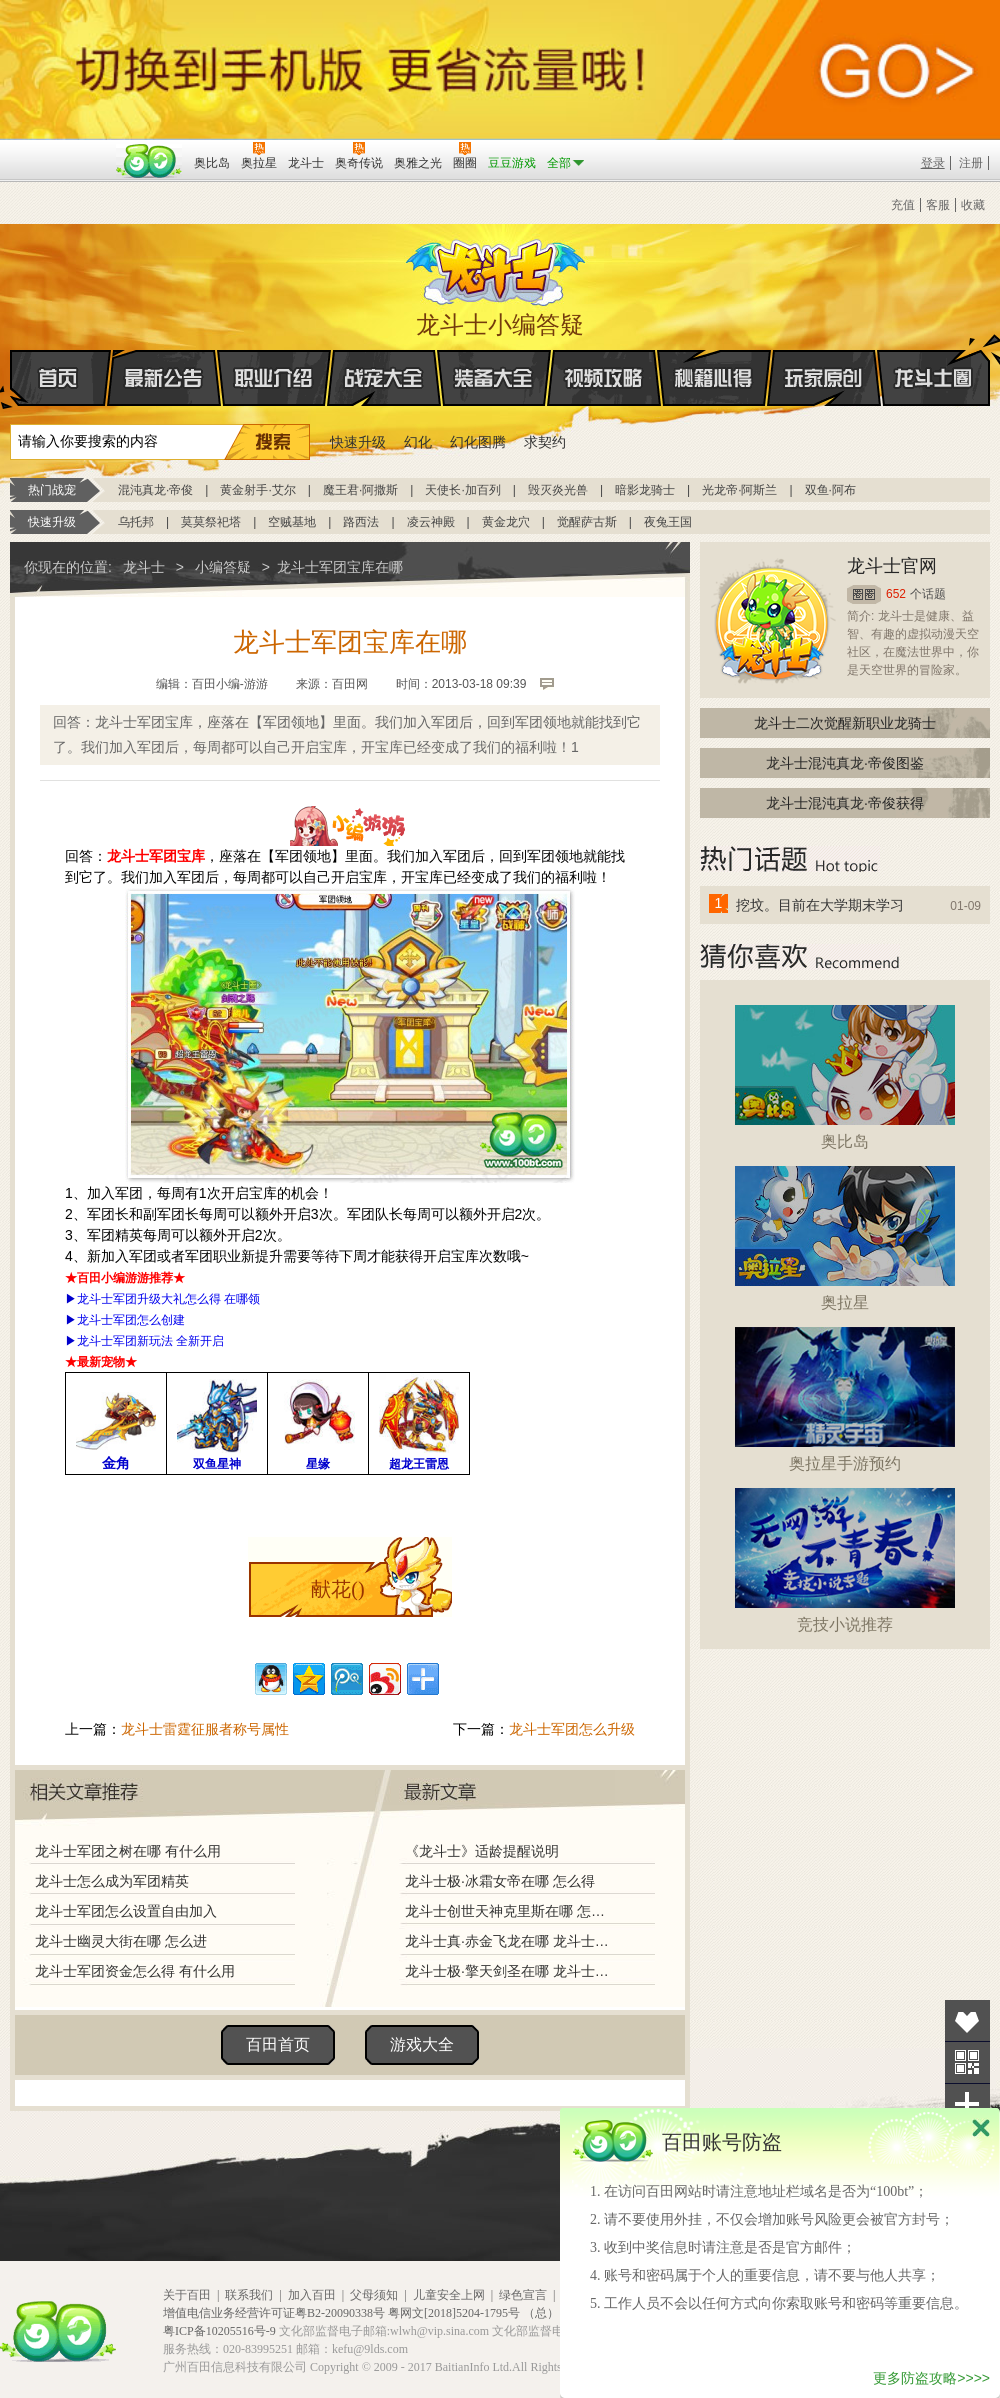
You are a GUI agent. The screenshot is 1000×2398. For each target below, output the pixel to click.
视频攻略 (604, 378)
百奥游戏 (60, 149)
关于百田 (187, 2295)
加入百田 (312, 2295)
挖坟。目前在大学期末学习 (820, 905)
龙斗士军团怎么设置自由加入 (126, 1911)
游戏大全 (422, 2044)
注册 (971, 163)
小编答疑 (223, 567)
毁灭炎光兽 (558, 490)
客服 (938, 205)
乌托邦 (136, 522)
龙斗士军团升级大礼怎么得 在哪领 (168, 1299)
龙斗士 (497, 268)
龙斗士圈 (933, 359)
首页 (11, 379)
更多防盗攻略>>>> (931, 2378)
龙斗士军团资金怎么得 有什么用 (135, 1971)
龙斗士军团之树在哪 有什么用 (128, 1851)
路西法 (361, 522)
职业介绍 (274, 378)
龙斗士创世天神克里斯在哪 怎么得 (509, 1911)
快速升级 (358, 442)
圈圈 (864, 594)
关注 (967, 2062)
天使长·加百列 (462, 490)
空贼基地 (292, 522)
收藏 (973, 205)
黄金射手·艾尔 (257, 490)
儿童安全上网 (449, 2295)
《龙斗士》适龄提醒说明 (482, 1851)
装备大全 (494, 378)
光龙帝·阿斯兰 (739, 490)
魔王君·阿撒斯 (360, 490)
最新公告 (164, 378)
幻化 (418, 442)
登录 (933, 163)
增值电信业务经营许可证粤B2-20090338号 (274, 2313)
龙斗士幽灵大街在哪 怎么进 (121, 1941)
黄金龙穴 (506, 522)
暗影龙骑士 (645, 490)
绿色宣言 (523, 2295)
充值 (903, 205)
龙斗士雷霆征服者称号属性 (205, 1729)
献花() (337, 1589)
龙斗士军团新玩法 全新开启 (150, 1341)
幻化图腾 (478, 442)
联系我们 (249, 2295)
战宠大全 (384, 378)
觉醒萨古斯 (587, 522)
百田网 (149, 161)
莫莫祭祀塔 (211, 522)
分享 (967, 2104)
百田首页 (278, 2044)
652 (896, 594)
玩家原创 (824, 378)
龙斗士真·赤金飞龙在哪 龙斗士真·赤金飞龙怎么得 (509, 1941)
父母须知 (374, 2295)
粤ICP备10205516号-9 (219, 2331)
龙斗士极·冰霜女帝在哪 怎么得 (500, 1881)
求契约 (545, 442)
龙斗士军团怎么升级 (572, 1729)
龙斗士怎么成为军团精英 (112, 1881)
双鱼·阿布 (830, 490)
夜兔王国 (668, 522)
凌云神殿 (431, 522)
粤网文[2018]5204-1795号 (454, 2313)
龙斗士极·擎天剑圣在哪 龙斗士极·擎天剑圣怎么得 (509, 1971)
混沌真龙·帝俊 (155, 490)
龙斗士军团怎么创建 (131, 1320)
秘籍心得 (714, 378)
